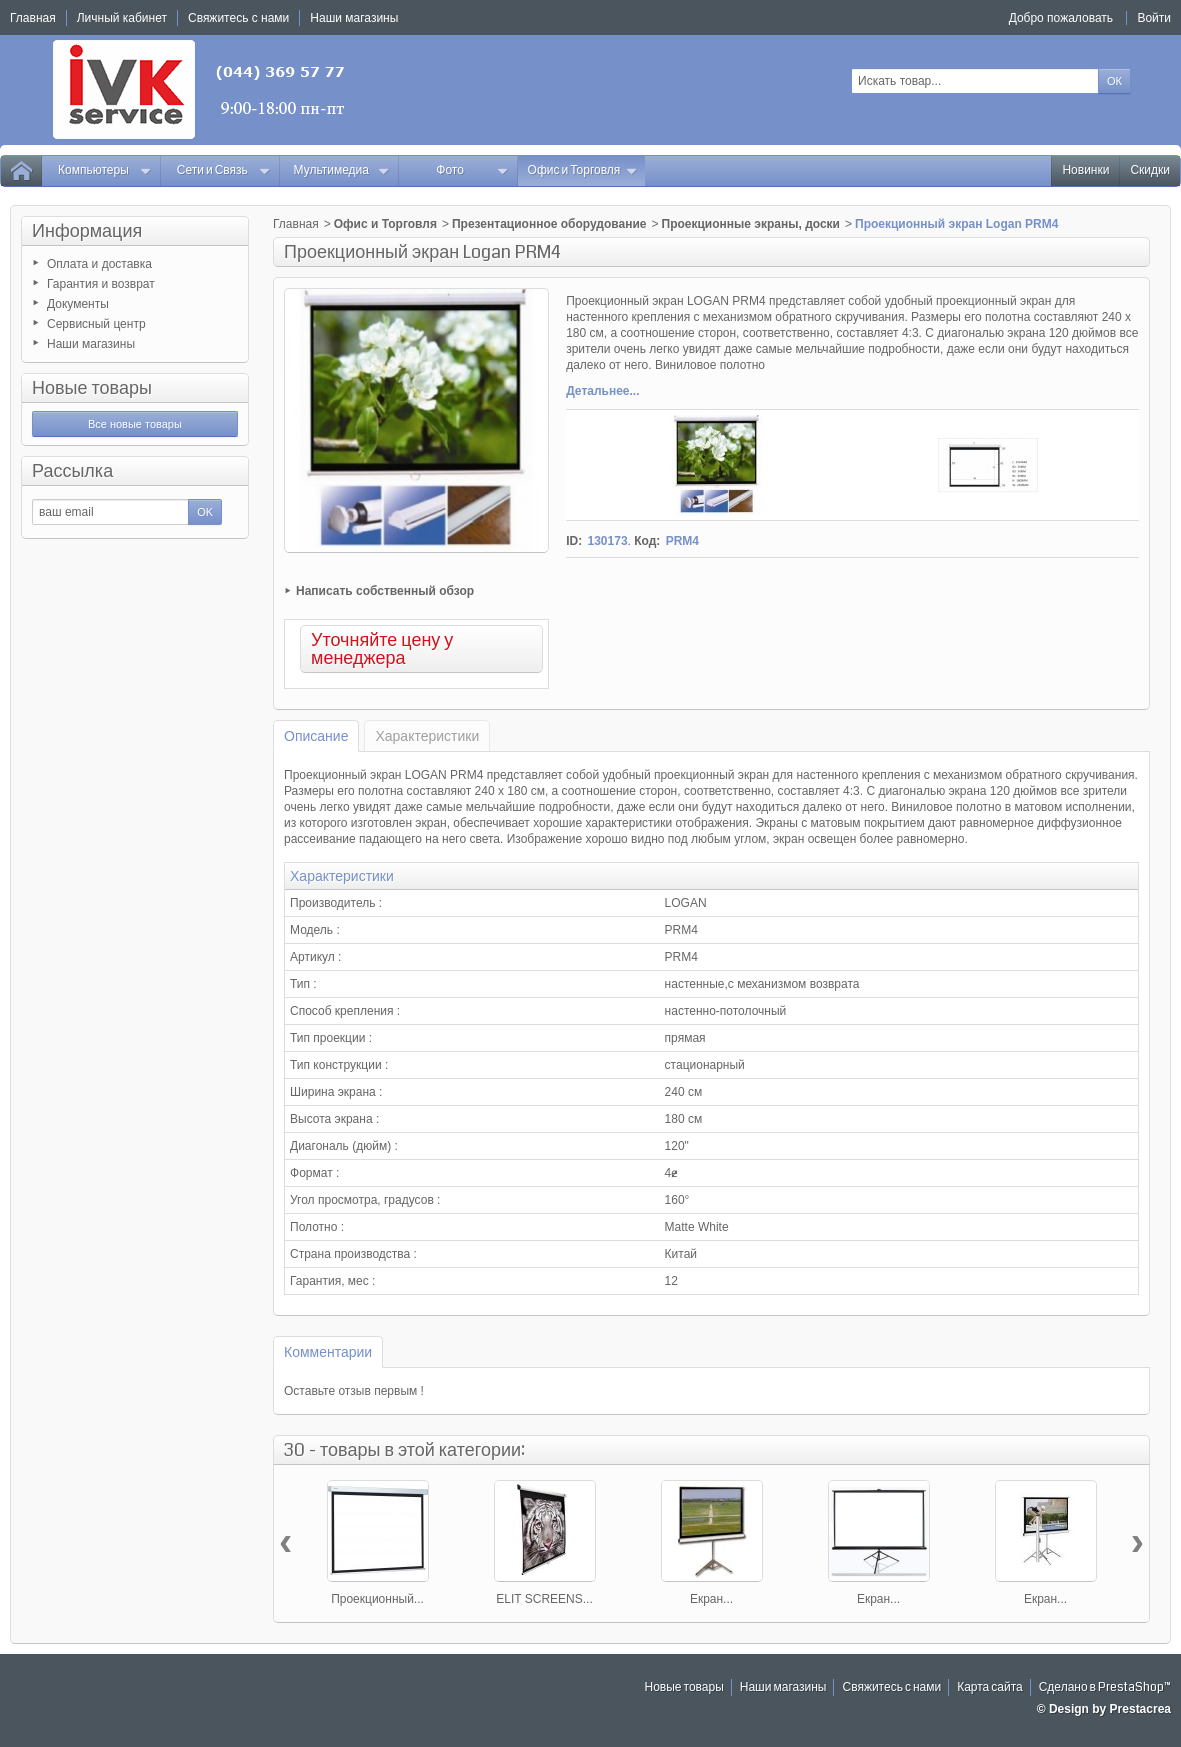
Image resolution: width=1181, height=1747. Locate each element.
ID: (574, 541)
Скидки (1150, 170)
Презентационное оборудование (549, 224)
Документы (78, 304)
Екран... (711, 1599)
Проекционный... (377, 1599)
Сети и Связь (224, 170)
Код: (647, 541)
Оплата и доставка (99, 264)
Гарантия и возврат (101, 284)
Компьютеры (105, 170)
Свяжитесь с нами (891, 1687)
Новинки (1085, 170)
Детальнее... (602, 391)
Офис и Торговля (583, 170)
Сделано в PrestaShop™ (1105, 1687)
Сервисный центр (96, 324)
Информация (87, 231)
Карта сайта (990, 1687)
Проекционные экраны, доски (751, 224)
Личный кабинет (122, 18)
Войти (1154, 18)
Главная (296, 224)
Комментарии (328, 1352)
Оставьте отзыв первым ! (354, 1391)
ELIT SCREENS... (544, 1599)
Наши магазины (91, 344)
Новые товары (92, 388)
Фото (472, 170)
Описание (316, 736)
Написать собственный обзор (385, 591)
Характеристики (427, 736)
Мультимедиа (342, 170)
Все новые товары (135, 424)
